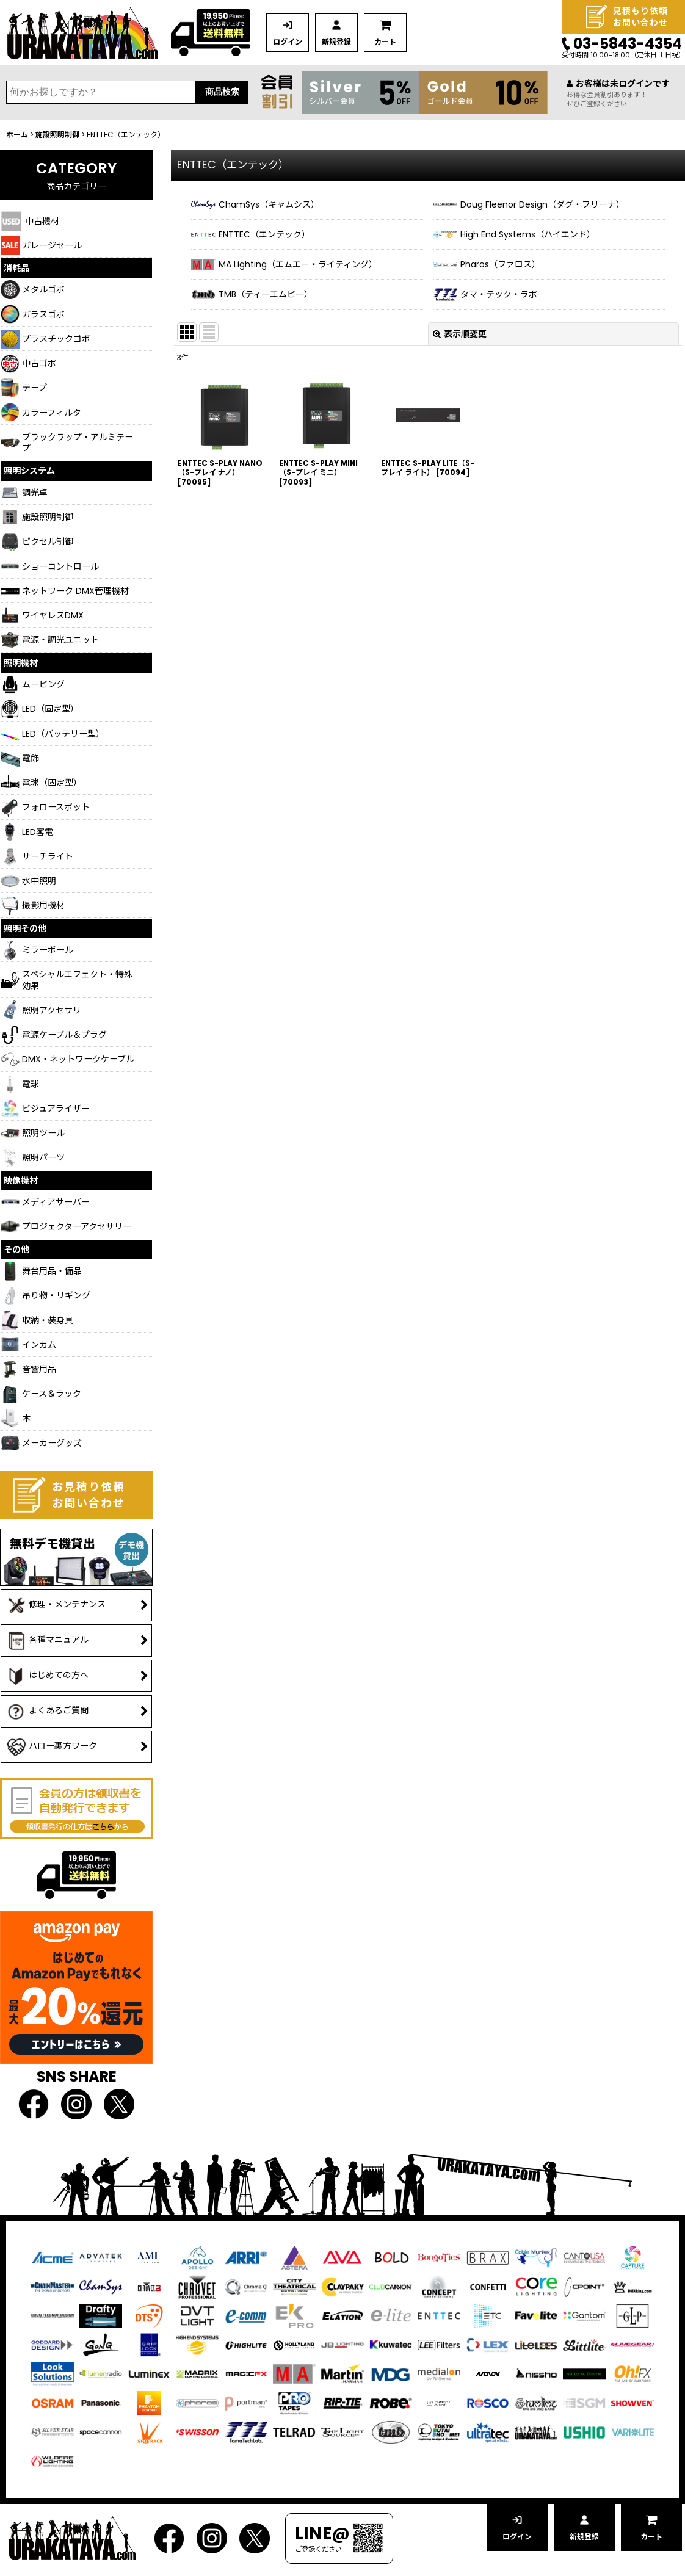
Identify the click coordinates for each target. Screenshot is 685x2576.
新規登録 (336, 42)
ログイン (287, 42)
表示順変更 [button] (460, 334)
